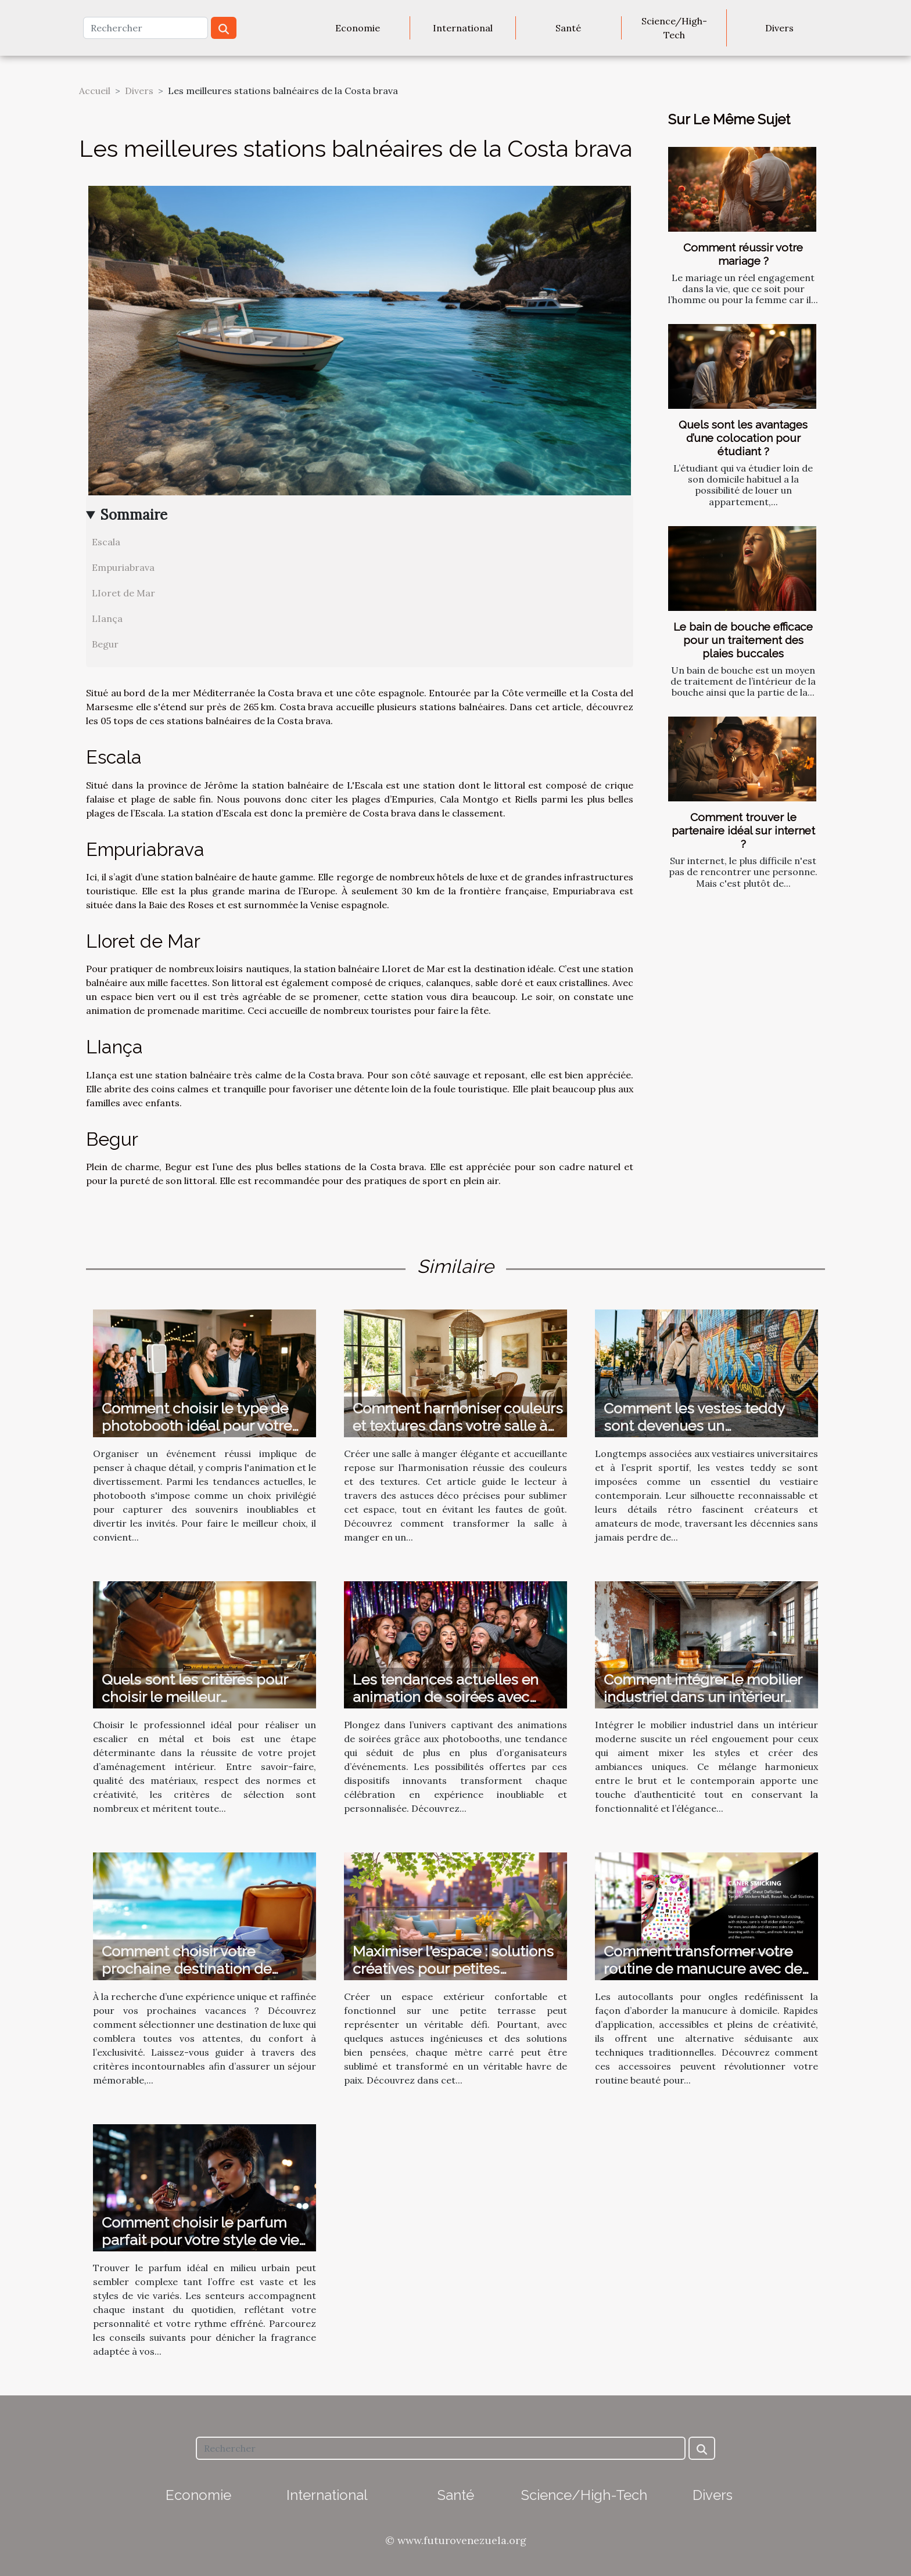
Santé (568, 28)
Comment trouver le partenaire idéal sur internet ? (743, 830)
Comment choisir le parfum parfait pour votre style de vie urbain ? (200, 2240)
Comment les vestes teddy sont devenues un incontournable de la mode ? (701, 1425)
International (463, 28)
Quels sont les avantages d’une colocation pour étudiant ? (743, 438)
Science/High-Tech (674, 28)
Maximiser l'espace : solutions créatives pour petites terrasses (453, 1968)
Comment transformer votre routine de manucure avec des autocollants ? (706, 1968)
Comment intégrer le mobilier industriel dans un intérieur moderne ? (703, 1697)
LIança (107, 618)
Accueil (94, 90)
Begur (105, 644)
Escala (106, 542)
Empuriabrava (123, 567)
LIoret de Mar (123, 593)
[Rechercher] (145, 28)
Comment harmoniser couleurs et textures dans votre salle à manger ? (458, 1425)
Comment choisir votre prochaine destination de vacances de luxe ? (186, 1968)
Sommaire (134, 515)
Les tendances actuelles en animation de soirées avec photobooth (446, 1697)
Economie (357, 28)
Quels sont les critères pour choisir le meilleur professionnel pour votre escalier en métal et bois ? (195, 1705)
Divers (779, 28)
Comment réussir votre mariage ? (743, 254)
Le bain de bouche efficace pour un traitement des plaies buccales (743, 640)
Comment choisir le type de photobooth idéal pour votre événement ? (197, 1425)
